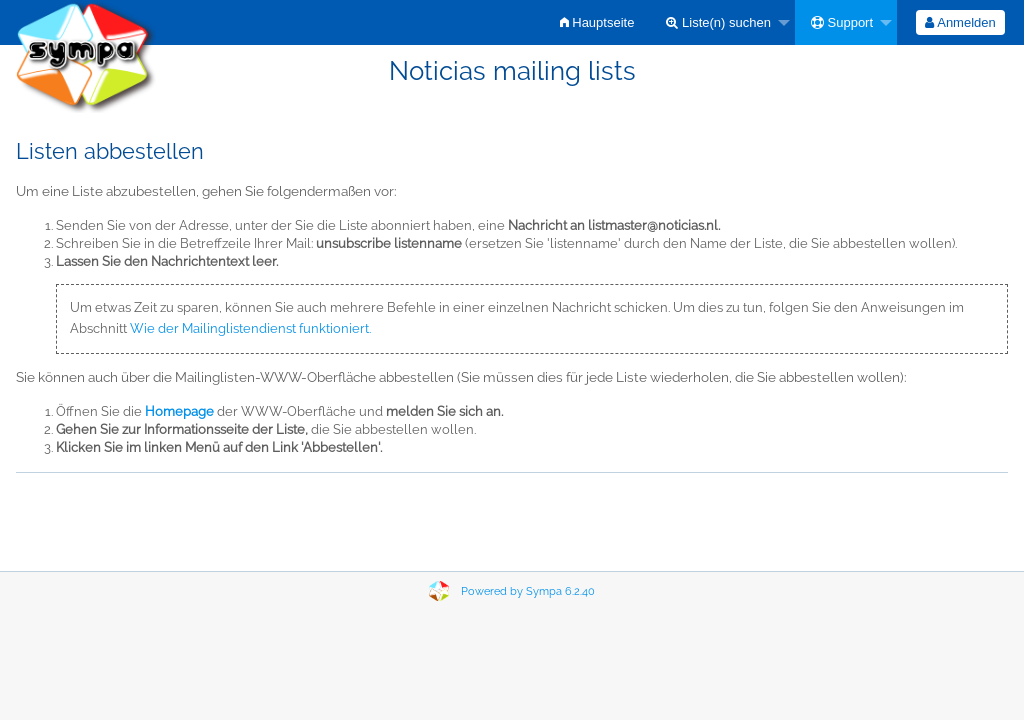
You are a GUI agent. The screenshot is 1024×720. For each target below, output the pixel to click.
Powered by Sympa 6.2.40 (528, 591)
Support (842, 22)
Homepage (179, 411)
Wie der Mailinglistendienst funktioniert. (250, 328)
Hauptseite (597, 22)
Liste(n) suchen (718, 22)
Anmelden (960, 22)
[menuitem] (597, 22)
